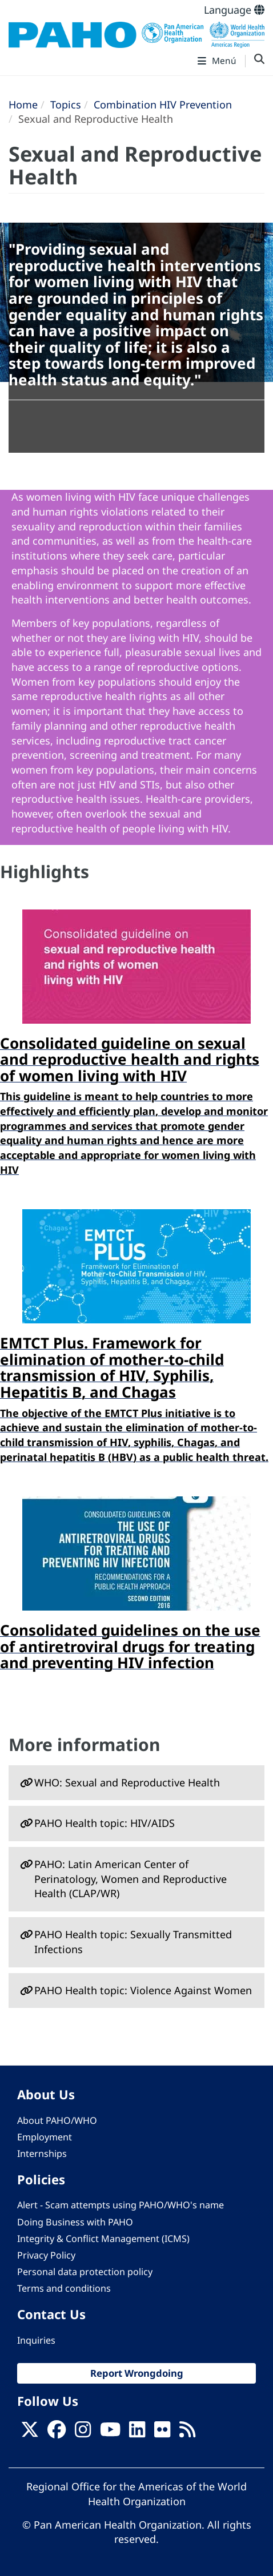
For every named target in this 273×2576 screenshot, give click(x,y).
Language (234, 10)
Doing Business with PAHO (75, 2222)
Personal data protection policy (84, 2271)
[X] (30, 2433)
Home (23, 104)
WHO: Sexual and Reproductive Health (127, 1782)
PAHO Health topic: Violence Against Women (143, 1990)
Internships (42, 2153)
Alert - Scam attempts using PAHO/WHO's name (120, 2205)
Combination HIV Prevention (163, 104)
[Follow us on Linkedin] (137, 2433)
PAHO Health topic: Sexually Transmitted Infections (133, 1941)
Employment (44, 2137)
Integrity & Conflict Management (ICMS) (103, 2238)
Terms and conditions (64, 2288)
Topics (65, 104)
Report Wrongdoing (136, 2373)
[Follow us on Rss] (187, 2433)
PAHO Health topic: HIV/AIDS (104, 1823)
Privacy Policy (46, 2255)
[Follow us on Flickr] (162, 2433)
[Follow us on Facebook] (56, 2433)
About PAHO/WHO (57, 2120)
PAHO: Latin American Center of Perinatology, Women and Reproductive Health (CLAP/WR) (130, 1878)
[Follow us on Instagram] (83, 2433)
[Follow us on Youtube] (110, 2433)
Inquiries (36, 2340)
